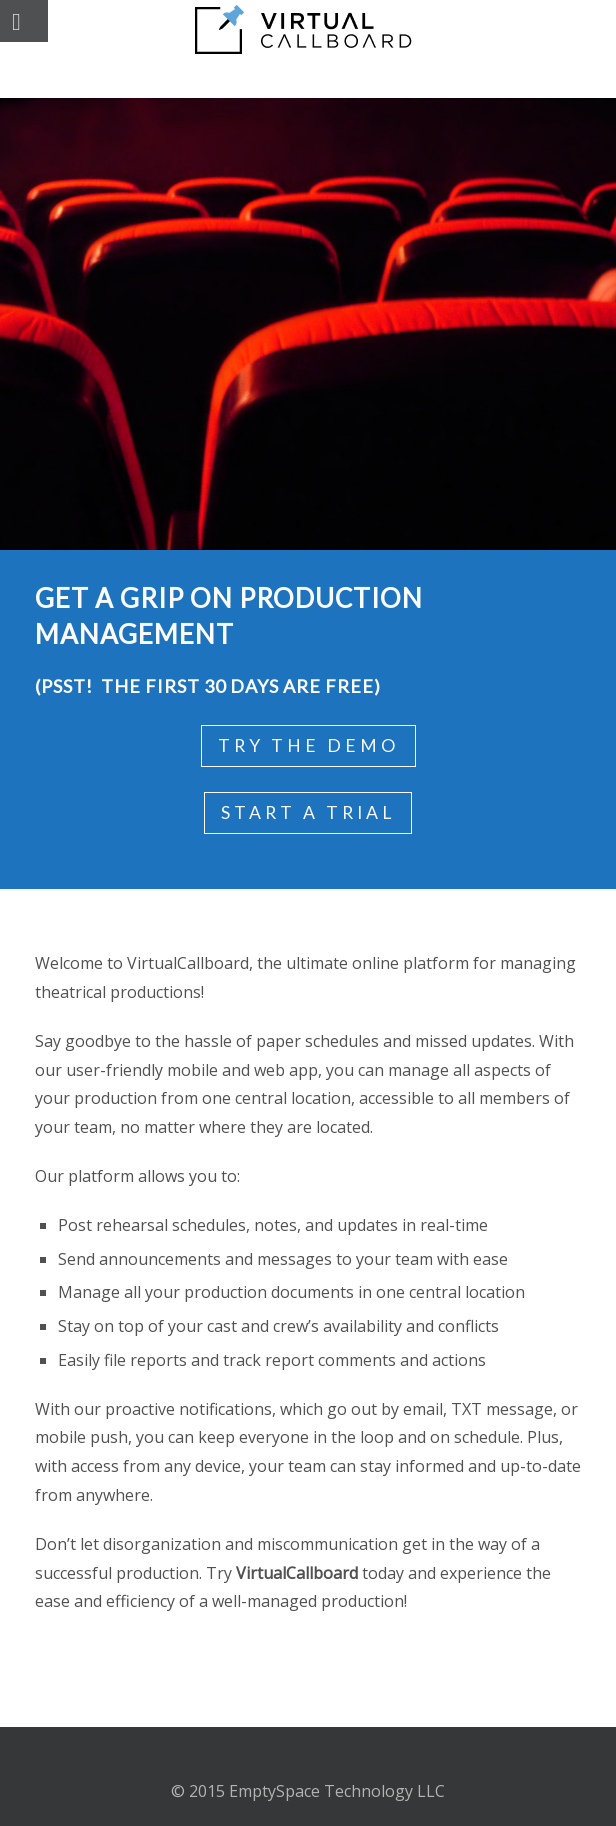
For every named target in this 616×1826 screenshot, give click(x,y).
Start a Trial (308, 812)
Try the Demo (308, 745)
